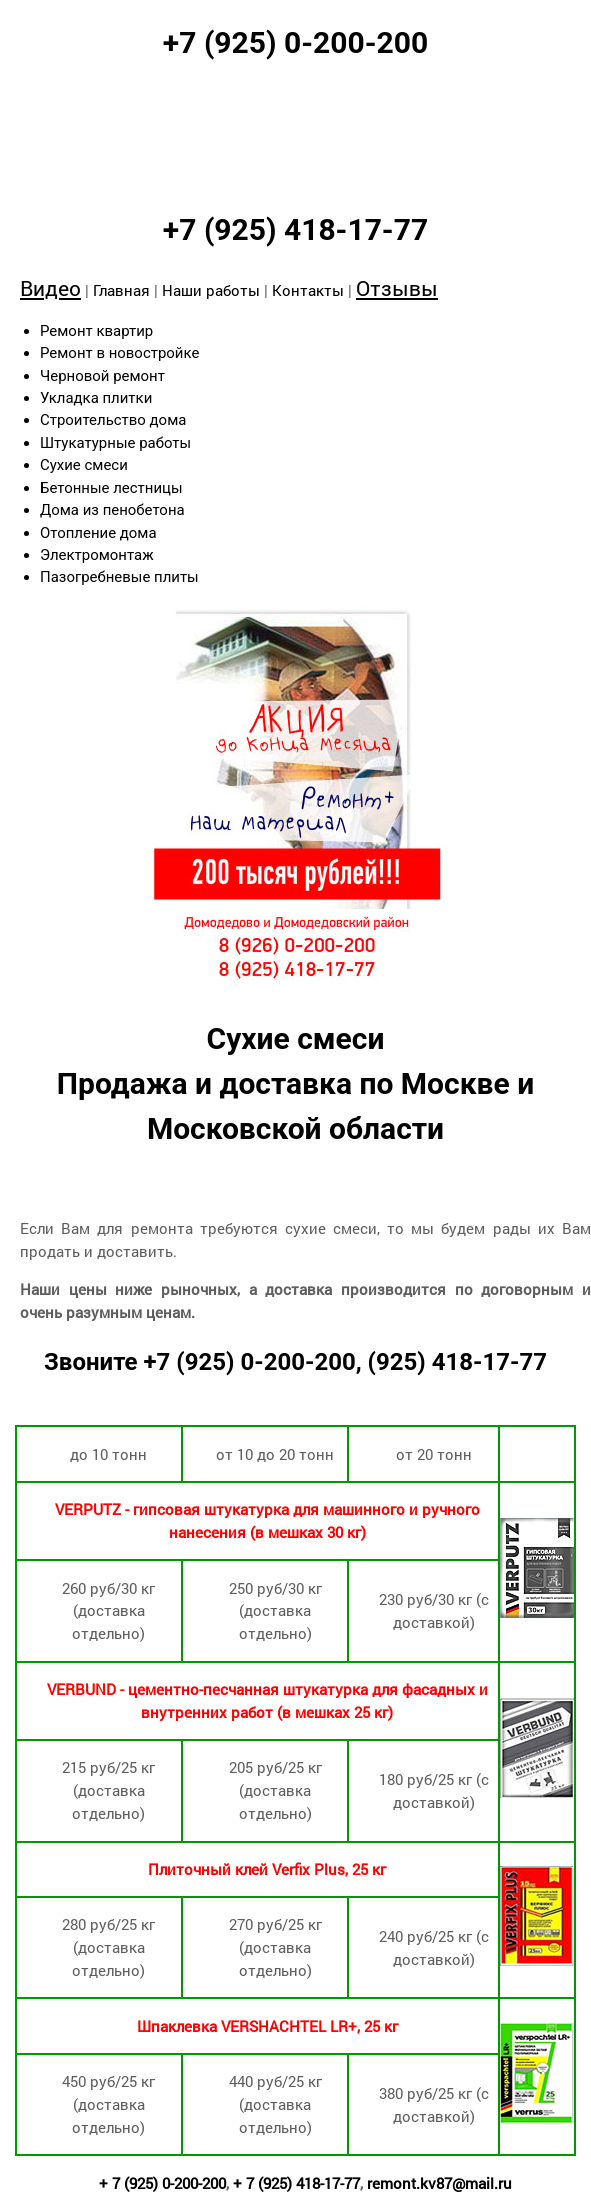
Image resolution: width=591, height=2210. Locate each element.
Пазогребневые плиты (119, 577)
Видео (50, 288)
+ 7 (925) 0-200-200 (162, 2183)
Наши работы (211, 290)
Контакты (308, 290)
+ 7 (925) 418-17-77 (296, 2183)
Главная (121, 290)
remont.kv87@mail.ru (439, 2183)
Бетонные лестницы (111, 488)
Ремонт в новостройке (119, 353)
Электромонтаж (97, 555)
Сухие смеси (84, 465)
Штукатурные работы (115, 443)
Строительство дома (113, 420)
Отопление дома (98, 533)
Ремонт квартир (96, 331)
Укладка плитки (96, 398)
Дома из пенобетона (112, 510)
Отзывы (397, 288)
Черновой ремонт (102, 376)
